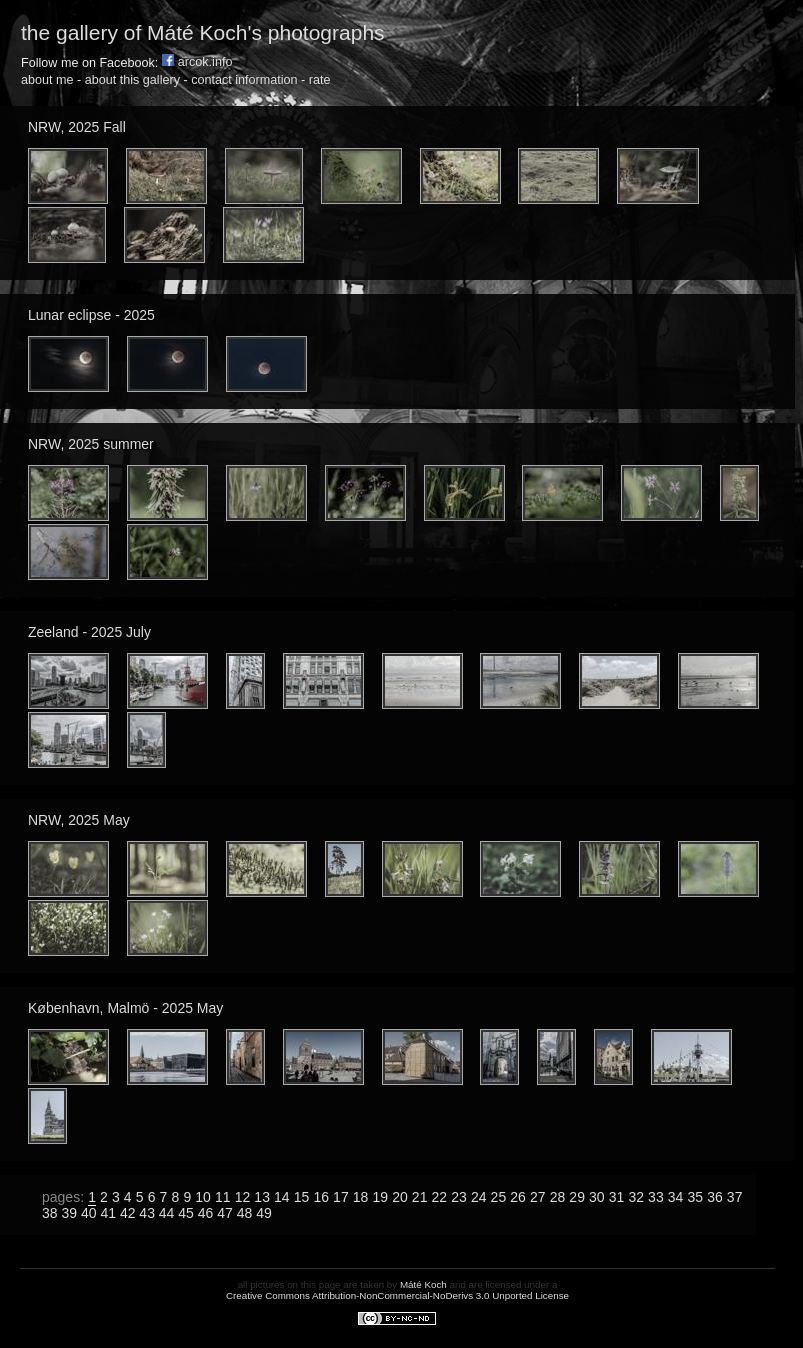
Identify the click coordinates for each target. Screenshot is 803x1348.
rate (320, 80)
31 (617, 1197)
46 (206, 1213)
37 (735, 1197)
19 (380, 1197)
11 (223, 1197)
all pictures (261, 1284)
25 (499, 1197)
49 (264, 1213)
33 (656, 1197)
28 (558, 1197)
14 (282, 1197)
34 (676, 1197)
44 (167, 1213)
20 (400, 1197)
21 (420, 1197)
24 (479, 1197)
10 (203, 1197)
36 (715, 1197)
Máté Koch (423, 1284)
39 (69, 1213)
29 (577, 1197)
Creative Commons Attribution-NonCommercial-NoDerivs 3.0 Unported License (397, 1295)
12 (243, 1197)
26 (518, 1197)
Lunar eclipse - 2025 (91, 315)
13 (262, 1197)
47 (225, 1213)
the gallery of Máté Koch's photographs (203, 32)
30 (597, 1197)
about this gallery (132, 80)
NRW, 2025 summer (91, 444)
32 (636, 1197)
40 (89, 1213)
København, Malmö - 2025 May (125, 1008)
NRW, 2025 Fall (77, 127)
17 (341, 1197)
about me (47, 80)
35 (695, 1197)
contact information (244, 80)
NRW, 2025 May (79, 820)
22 (440, 1197)
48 (245, 1213)
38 (50, 1213)
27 (538, 1197)
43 (147, 1213)
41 (108, 1213)
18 (361, 1197)
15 (302, 1197)
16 (321, 1197)
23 (459, 1197)
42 (128, 1213)
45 (186, 1213)
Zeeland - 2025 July (89, 632)
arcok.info (197, 62)
